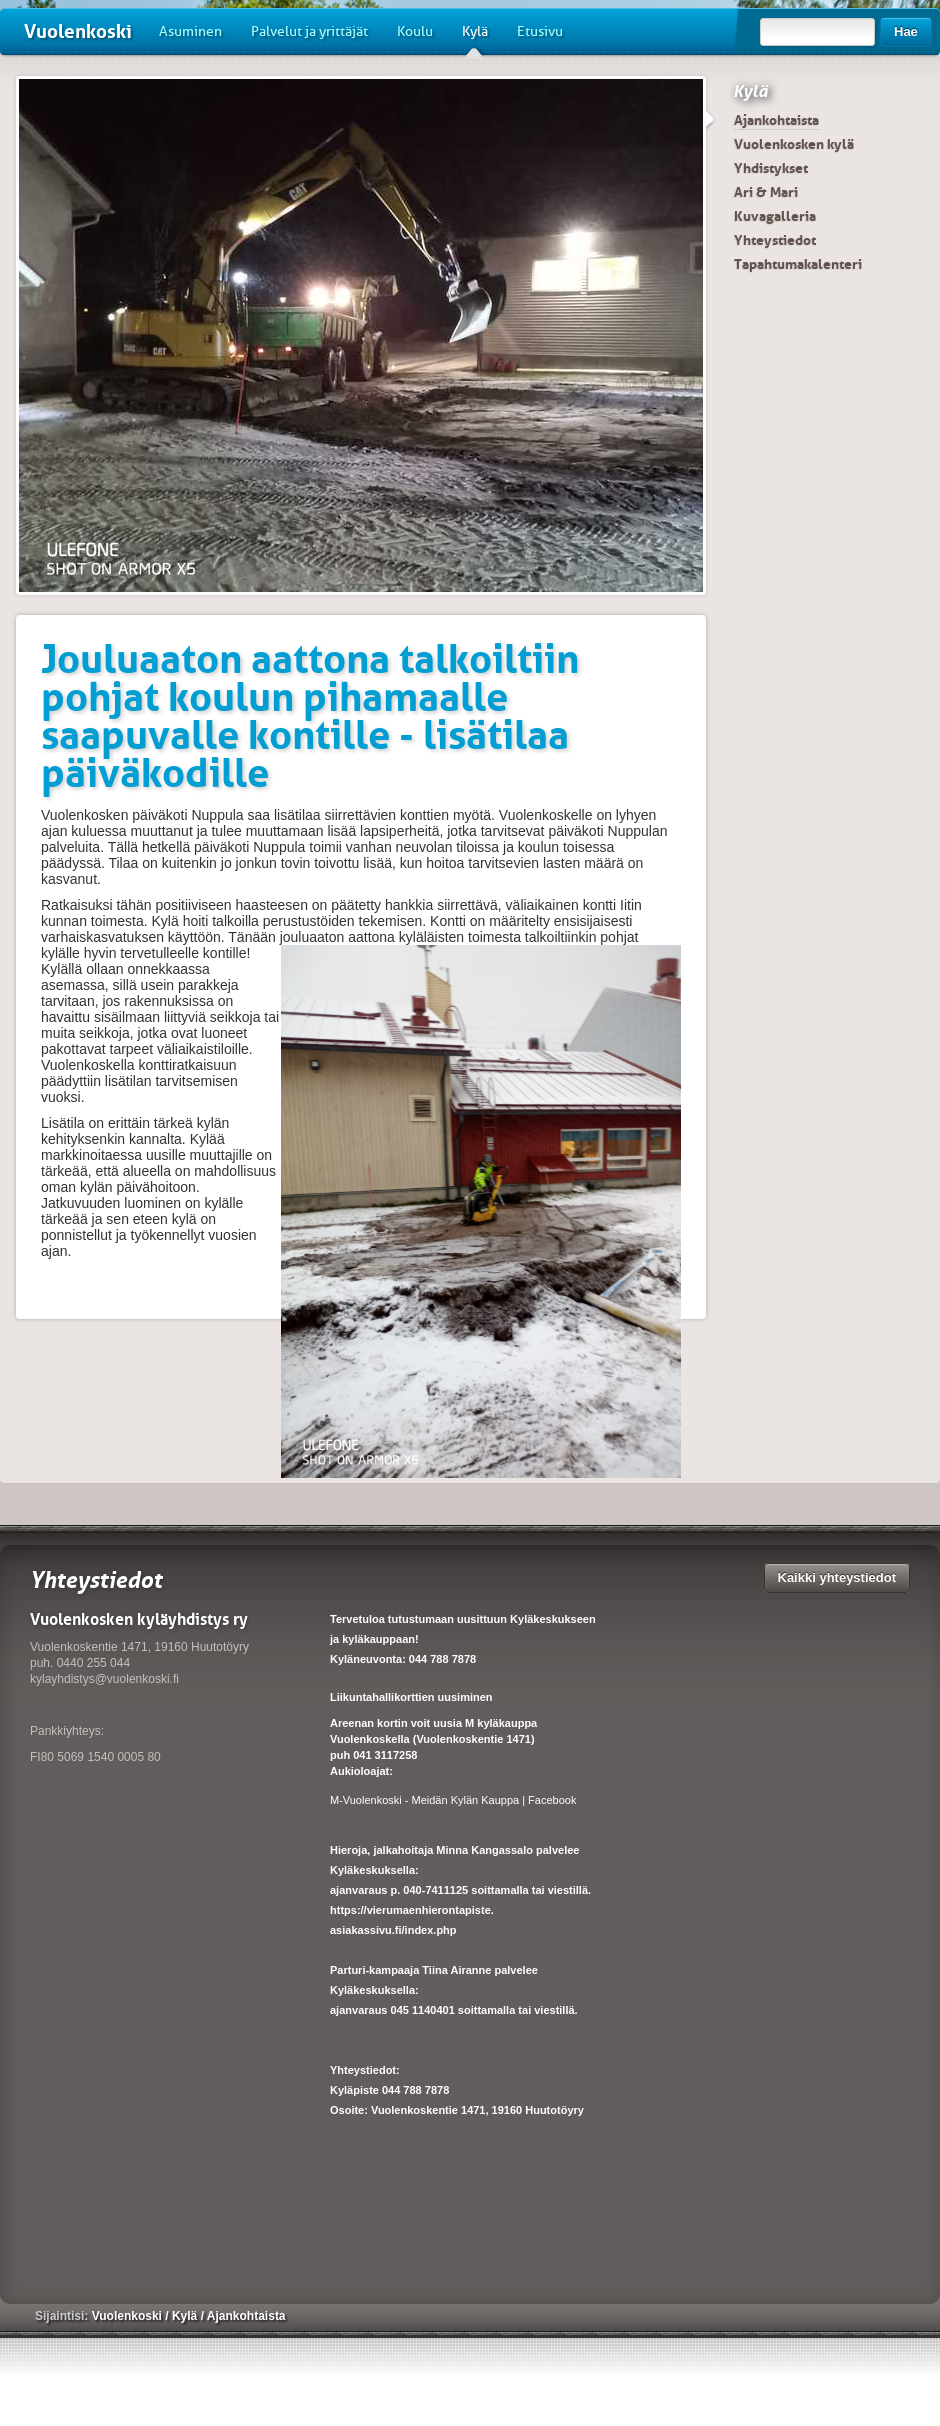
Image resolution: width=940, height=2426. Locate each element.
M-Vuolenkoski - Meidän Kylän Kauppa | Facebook (453, 1800)
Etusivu (540, 31)
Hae (906, 31)
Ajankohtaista (776, 120)
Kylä (475, 39)
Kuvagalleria (775, 216)
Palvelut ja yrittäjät (309, 31)
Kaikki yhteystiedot (837, 1577)
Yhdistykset (771, 168)
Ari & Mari (766, 192)
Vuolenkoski (78, 31)
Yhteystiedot (775, 240)
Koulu (415, 31)
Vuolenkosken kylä (794, 144)
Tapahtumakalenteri (798, 264)
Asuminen (190, 31)
